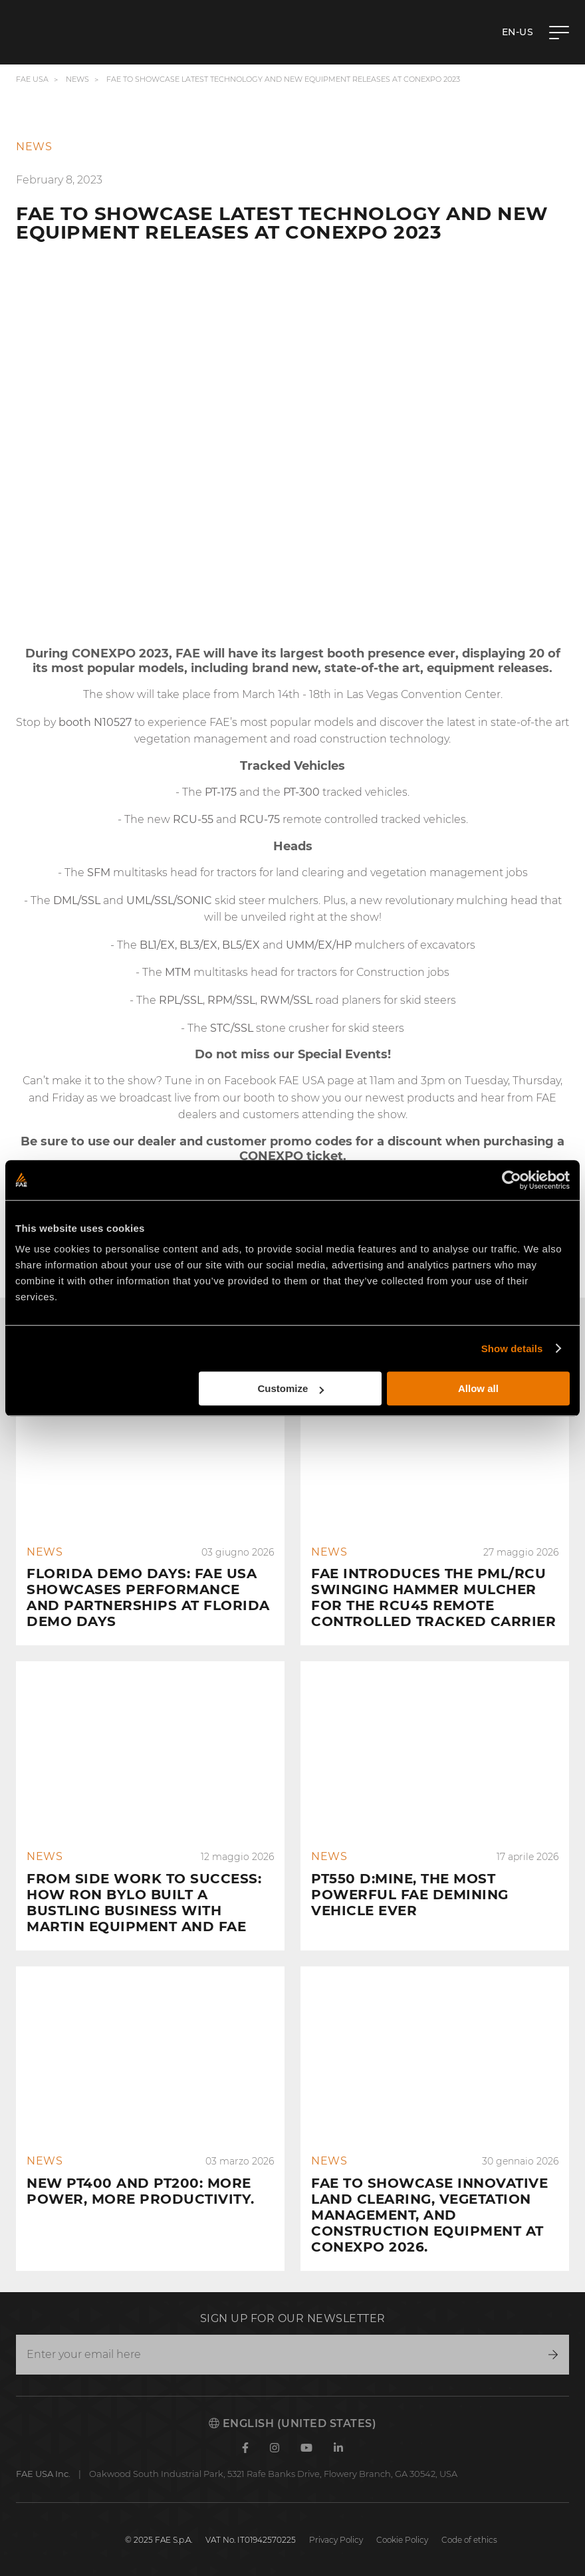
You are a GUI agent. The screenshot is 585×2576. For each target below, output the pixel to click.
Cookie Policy (402, 2540)
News (77, 79)
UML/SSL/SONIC (169, 900)
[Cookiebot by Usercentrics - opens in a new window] (511, 1180)
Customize (291, 1388)
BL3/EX (198, 945)
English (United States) (292, 2423)
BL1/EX (157, 945)
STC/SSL (231, 1028)
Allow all (478, 1388)
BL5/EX (241, 945)
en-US (518, 32)
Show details (512, 1348)
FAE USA (32, 79)
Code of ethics (469, 2540)
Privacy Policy (336, 2540)
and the (244, 792)
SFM (98, 872)
